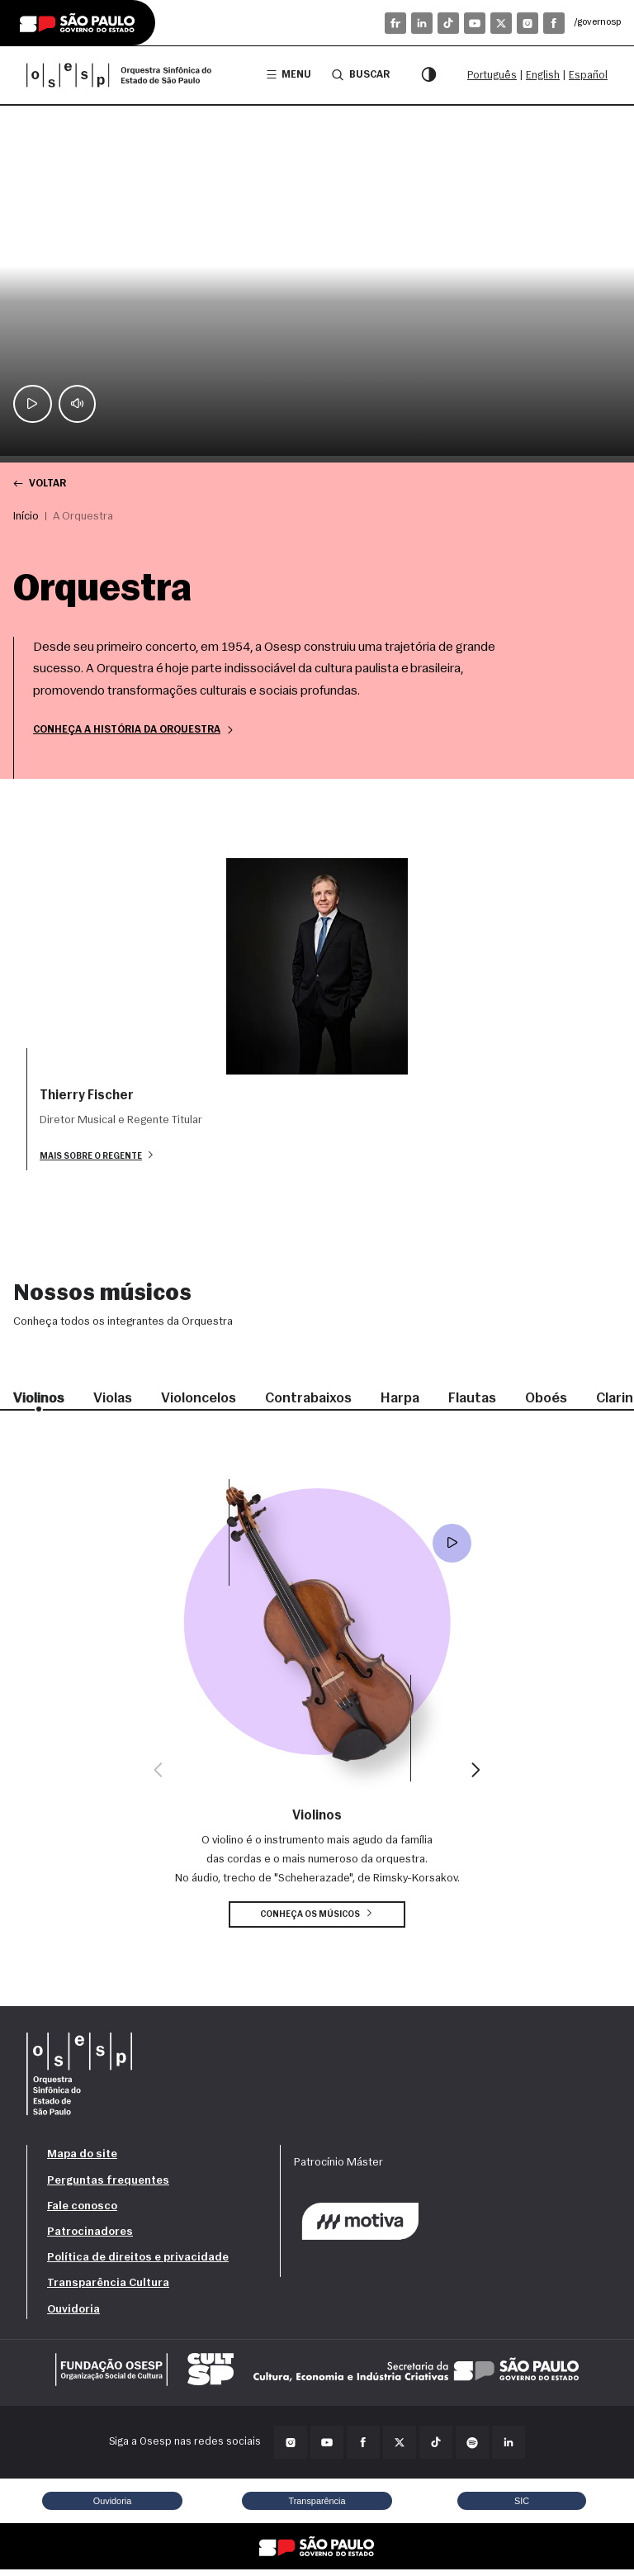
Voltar (41, 484)
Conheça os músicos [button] (317, 1919)
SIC (522, 2507)
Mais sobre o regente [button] (100, 1159)
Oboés (560, 1403)
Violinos (39, 1403)
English (543, 75)
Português (492, 75)
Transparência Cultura (108, 2290)
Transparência (316, 2507)
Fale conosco (82, 2212)
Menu (284, 74)
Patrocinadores (90, 2238)
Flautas (485, 1403)
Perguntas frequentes (108, 2186)
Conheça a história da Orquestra (139, 732)
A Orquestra (83, 517)
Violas (115, 1403)
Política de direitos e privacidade (138, 2264)
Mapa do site (82, 2161)
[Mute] (79, 403)
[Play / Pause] (33, 403)
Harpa (411, 1403)
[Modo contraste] (427, 75)
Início (26, 517)
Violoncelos (204, 1403)
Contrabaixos (317, 1403)
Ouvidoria (73, 2315)
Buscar (358, 74)
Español (588, 75)
